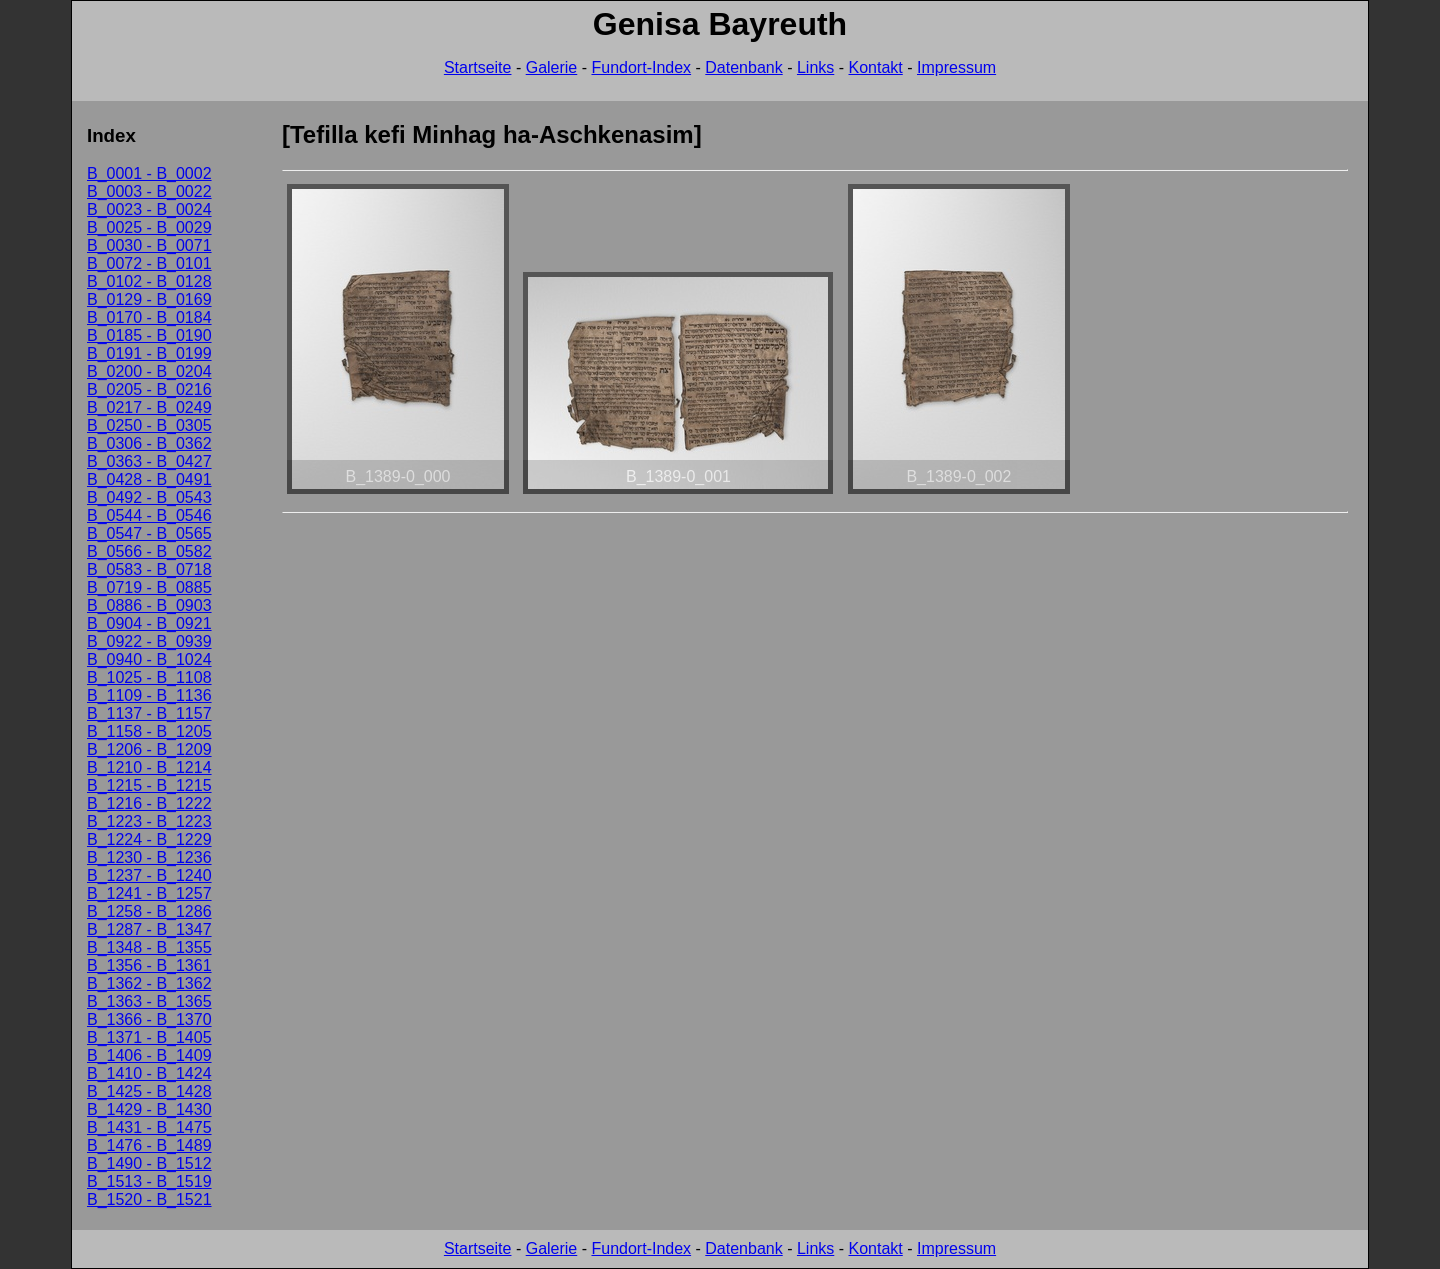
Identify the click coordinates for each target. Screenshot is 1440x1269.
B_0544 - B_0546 (149, 515)
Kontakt (876, 67)
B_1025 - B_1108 (149, 677)
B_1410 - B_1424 (149, 1073)
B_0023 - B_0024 (149, 209)
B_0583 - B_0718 (149, 569)
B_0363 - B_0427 (149, 461)
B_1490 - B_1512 (149, 1163)
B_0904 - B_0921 (149, 623)
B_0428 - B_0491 (149, 479)
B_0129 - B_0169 (149, 299)
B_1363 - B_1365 (149, 1001)
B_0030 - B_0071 (149, 245)
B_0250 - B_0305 (149, 425)
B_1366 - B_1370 (149, 1019)
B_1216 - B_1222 (149, 803)
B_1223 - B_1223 (149, 821)
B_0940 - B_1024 (149, 659)
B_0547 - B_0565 (149, 533)
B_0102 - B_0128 (149, 281)
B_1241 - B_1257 (149, 893)
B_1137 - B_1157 (149, 713)
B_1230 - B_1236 (149, 857)
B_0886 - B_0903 (149, 605)
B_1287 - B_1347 (149, 929)
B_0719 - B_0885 (149, 587)
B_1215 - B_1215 (149, 785)
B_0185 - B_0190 (149, 335)
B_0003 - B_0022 (149, 191)
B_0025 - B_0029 (149, 227)
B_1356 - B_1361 (149, 965)
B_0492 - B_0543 (149, 497)
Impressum (956, 67)
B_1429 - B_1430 (149, 1109)
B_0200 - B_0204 (149, 371)
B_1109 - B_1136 (149, 695)
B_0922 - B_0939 (149, 641)
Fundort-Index (641, 67)
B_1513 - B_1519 (149, 1181)
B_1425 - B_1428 (149, 1091)
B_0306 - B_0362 (149, 443)
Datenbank (743, 67)
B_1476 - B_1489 (149, 1145)
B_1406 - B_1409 (149, 1055)
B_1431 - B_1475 (149, 1127)
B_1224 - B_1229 (149, 839)
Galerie (552, 67)
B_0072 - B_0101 (149, 263)
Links (815, 67)
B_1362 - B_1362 (149, 983)
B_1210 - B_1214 (149, 767)
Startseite (478, 67)
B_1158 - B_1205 (149, 731)
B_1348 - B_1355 (149, 947)
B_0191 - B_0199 (149, 353)
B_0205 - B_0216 (149, 389)
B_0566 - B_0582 (149, 551)
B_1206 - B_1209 (149, 749)
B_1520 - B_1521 (149, 1199)
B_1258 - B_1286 (149, 911)
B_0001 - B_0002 (149, 173)
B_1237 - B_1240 (149, 875)
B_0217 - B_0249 (149, 407)
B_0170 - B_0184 (149, 317)
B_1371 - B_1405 (149, 1037)
